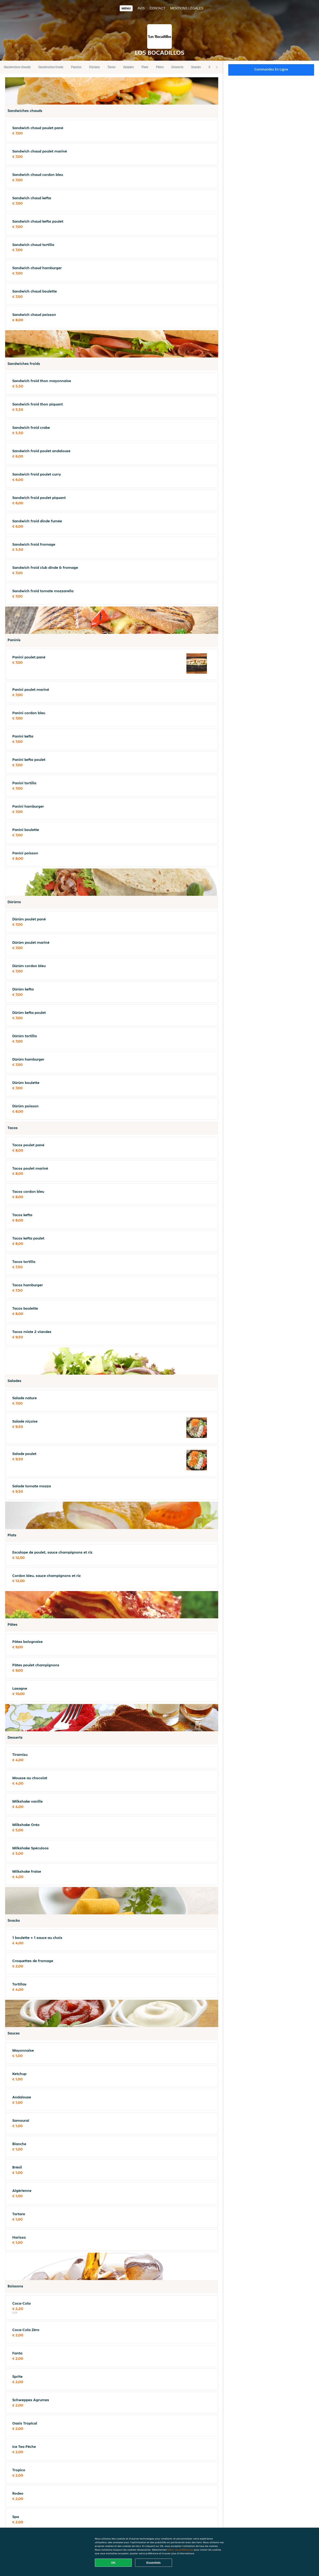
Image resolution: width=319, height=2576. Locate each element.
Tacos (111, 67)
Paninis (76, 67)
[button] (216, 67)
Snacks (196, 67)
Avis (141, 8)
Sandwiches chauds (17, 67)
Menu (126, 8)
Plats (144, 67)
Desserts (177, 67)
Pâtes (160, 67)
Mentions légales (186, 8)
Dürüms (94, 67)
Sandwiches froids (50, 67)
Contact (157, 8)
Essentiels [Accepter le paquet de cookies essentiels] (153, 2562)
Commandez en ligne (271, 69)
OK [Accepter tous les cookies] (113, 2562)
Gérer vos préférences (180, 2549)
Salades (128, 67)
